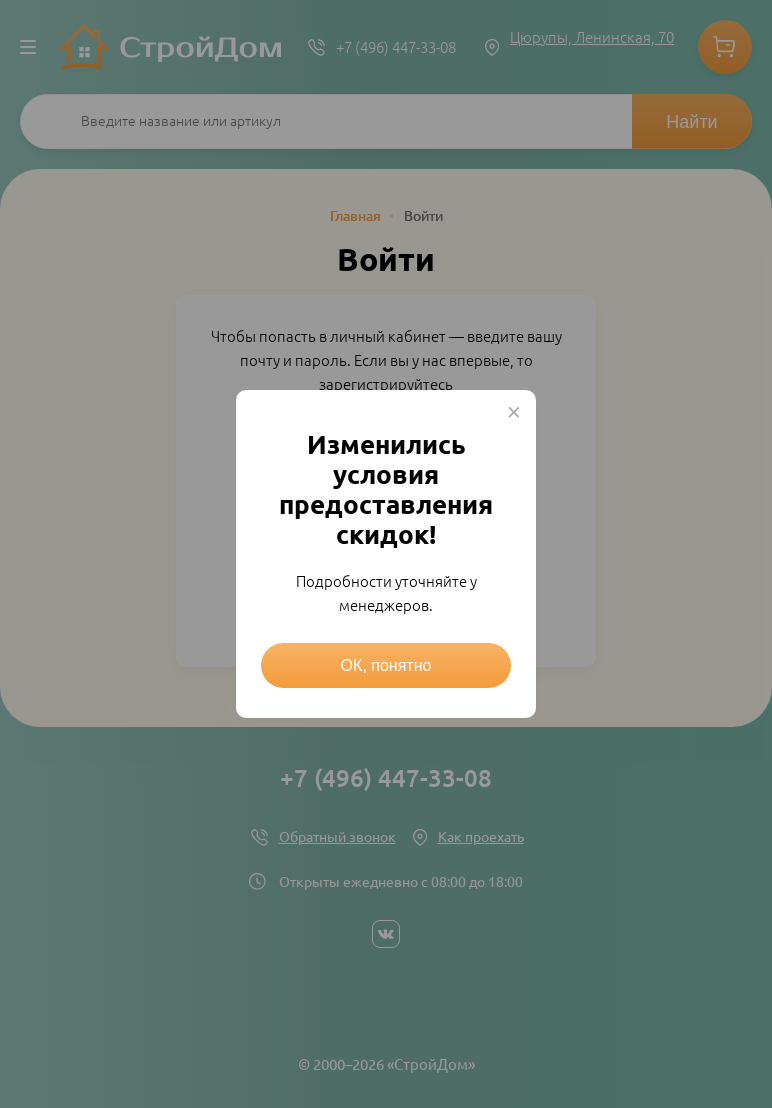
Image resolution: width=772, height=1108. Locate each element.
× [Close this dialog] (514, 412)
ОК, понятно (386, 665)
